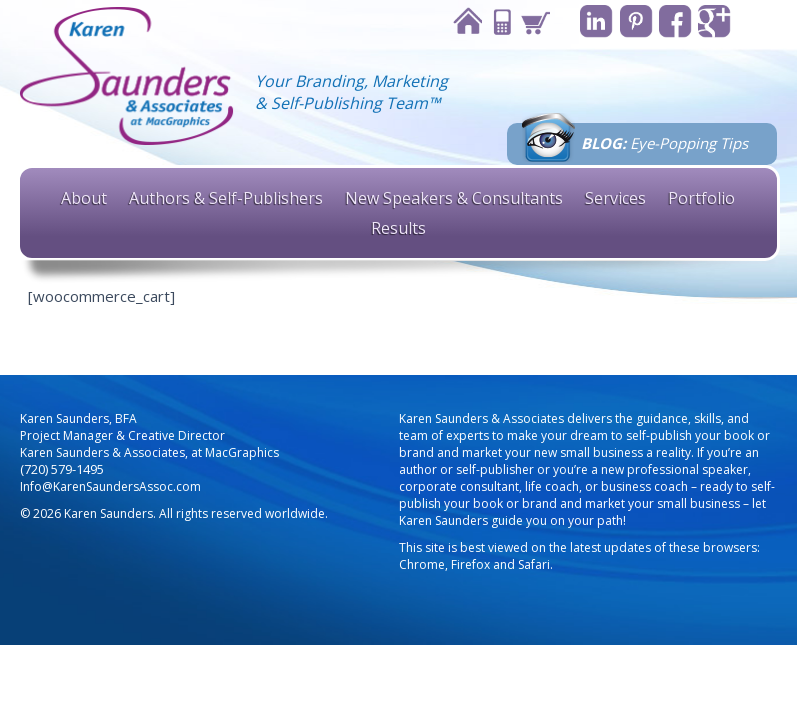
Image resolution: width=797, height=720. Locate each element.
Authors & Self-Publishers (226, 198)
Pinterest (630, 21)
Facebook (671, 21)
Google (712, 21)
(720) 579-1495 (62, 469)
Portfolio (701, 198)
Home (460, 21)
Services (615, 198)
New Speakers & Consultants (454, 198)
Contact (494, 21)
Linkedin (589, 21)
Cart (528, 21)
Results (398, 228)
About (84, 198)
